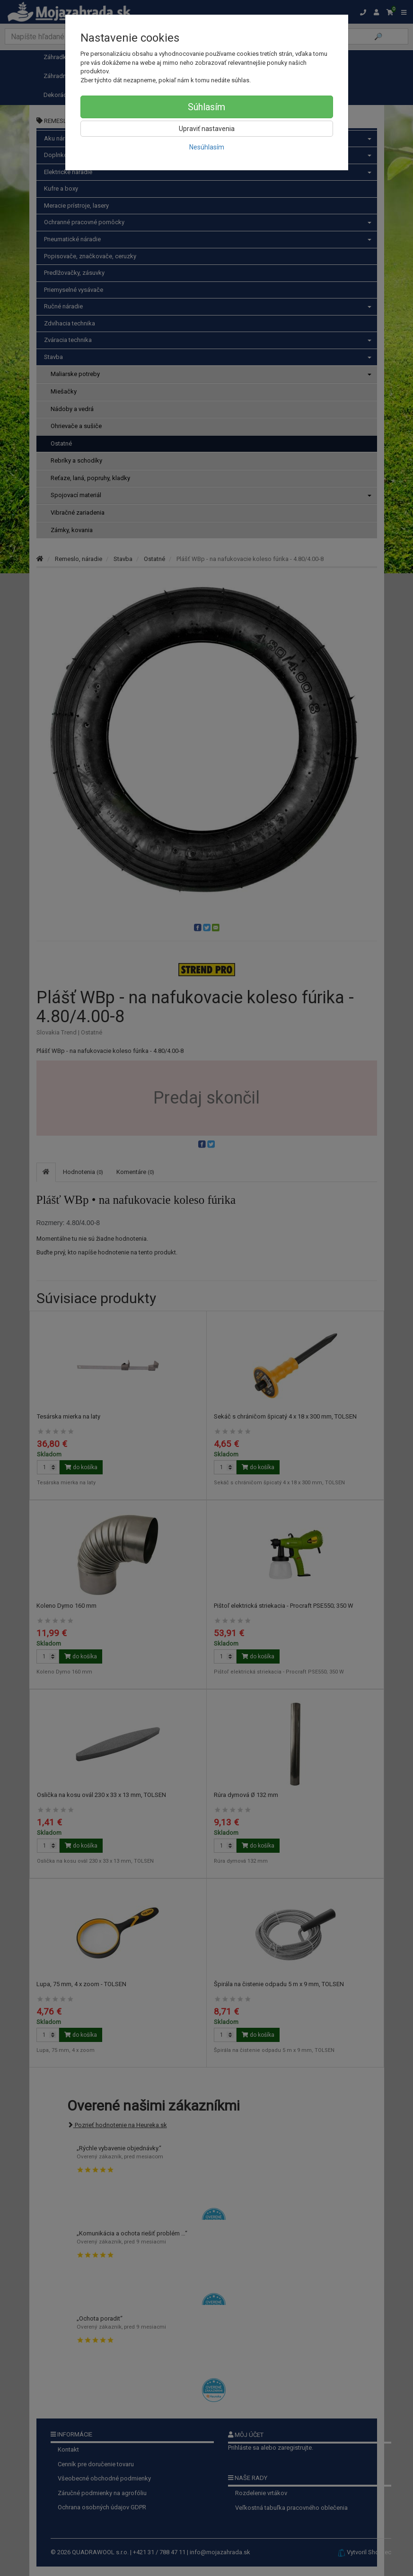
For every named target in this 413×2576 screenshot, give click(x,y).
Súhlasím (206, 107)
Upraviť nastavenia (207, 128)
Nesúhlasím (206, 147)
